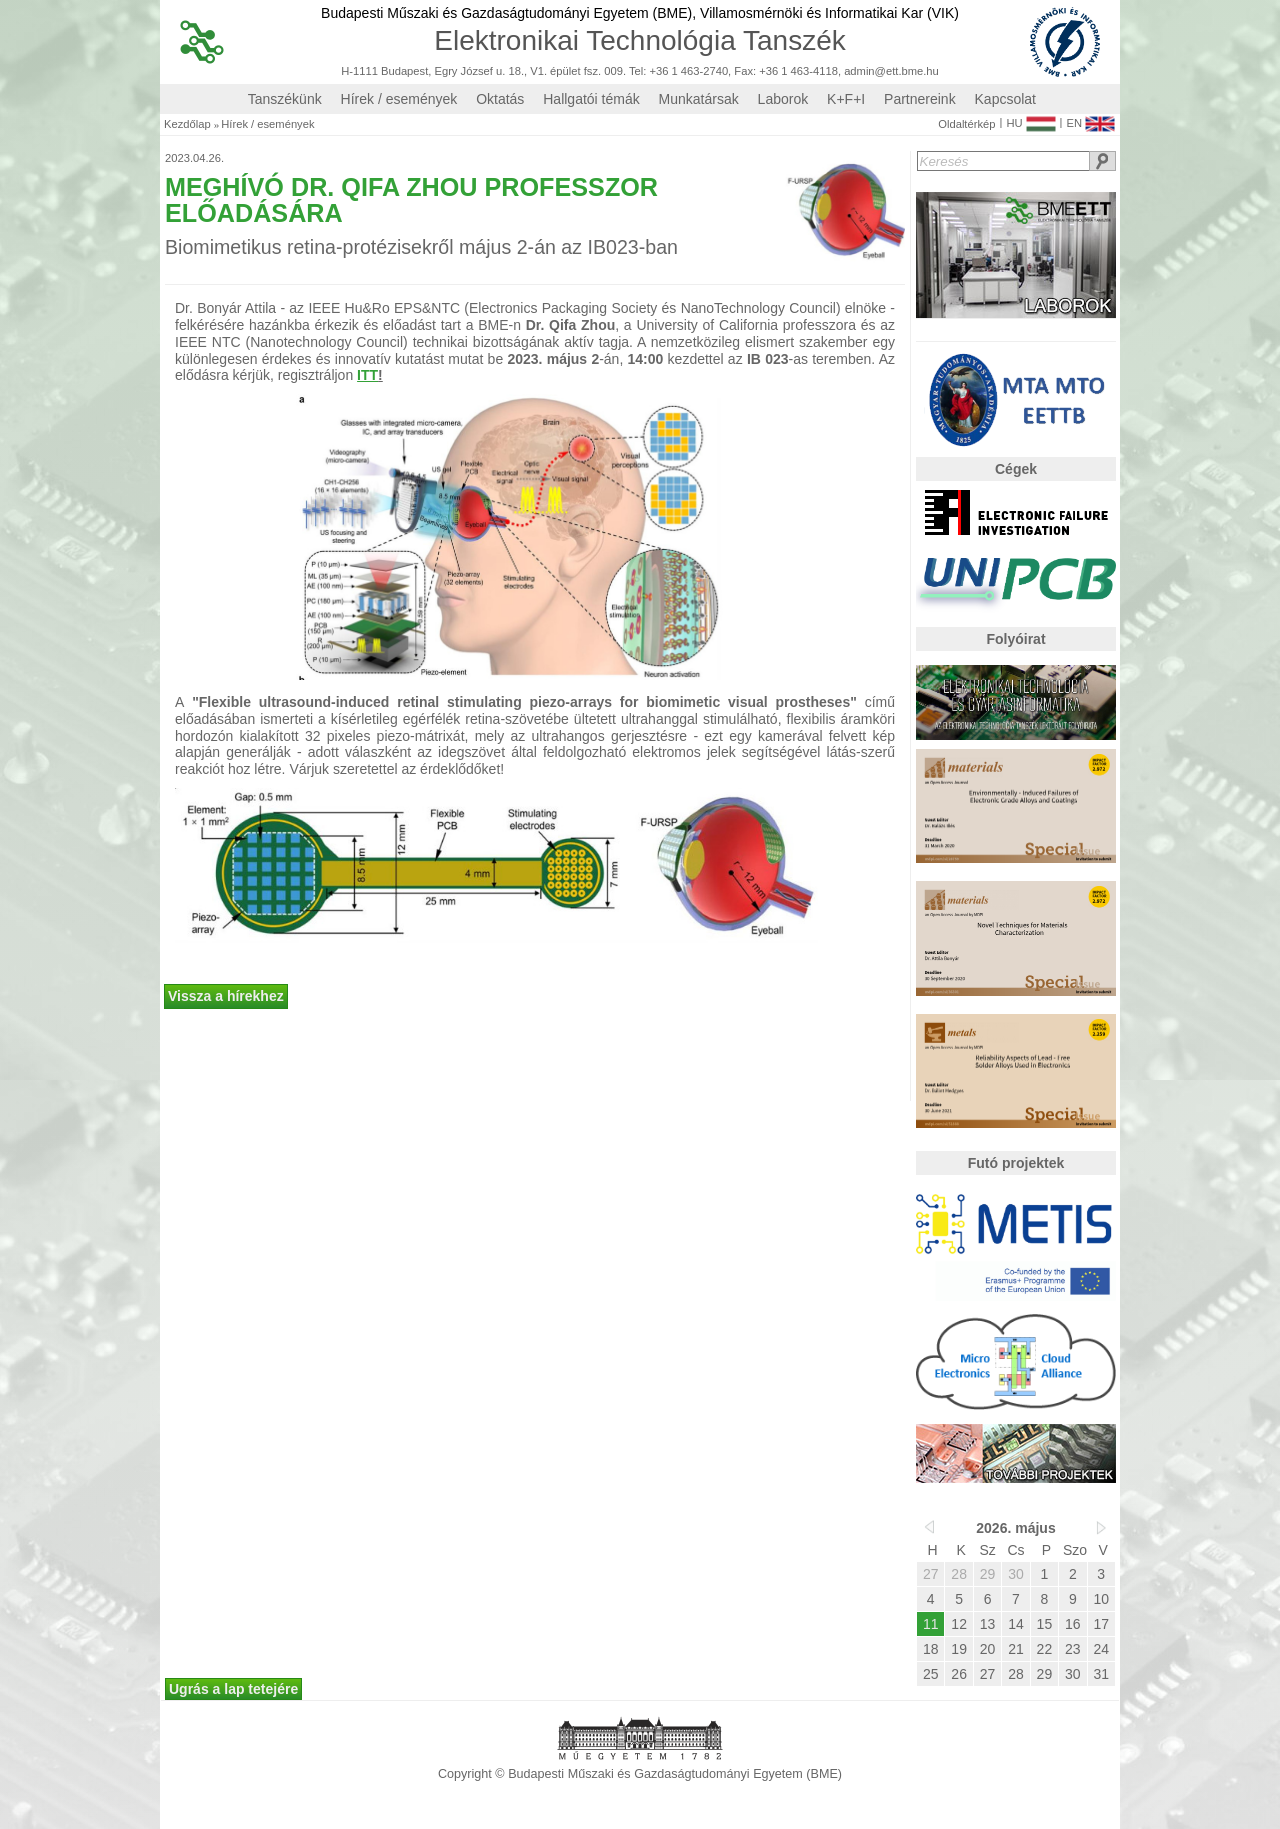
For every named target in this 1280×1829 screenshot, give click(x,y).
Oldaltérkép (966, 124)
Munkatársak (699, 99)
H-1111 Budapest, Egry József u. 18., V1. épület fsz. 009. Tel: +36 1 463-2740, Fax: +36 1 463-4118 (589, 71)
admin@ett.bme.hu (891, 71)
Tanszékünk (285, 99)
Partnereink (920, 99)
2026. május (1015, 1528)
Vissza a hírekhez (226, 996)
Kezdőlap (187, 124)
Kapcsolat (1005, 99)
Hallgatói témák (591, 99)
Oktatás (500, 99)
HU (1030, 119)
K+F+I (846, 99)
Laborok (783, 99)
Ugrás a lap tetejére (233, 1689)
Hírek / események (399, 99)
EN (1090, 119)
